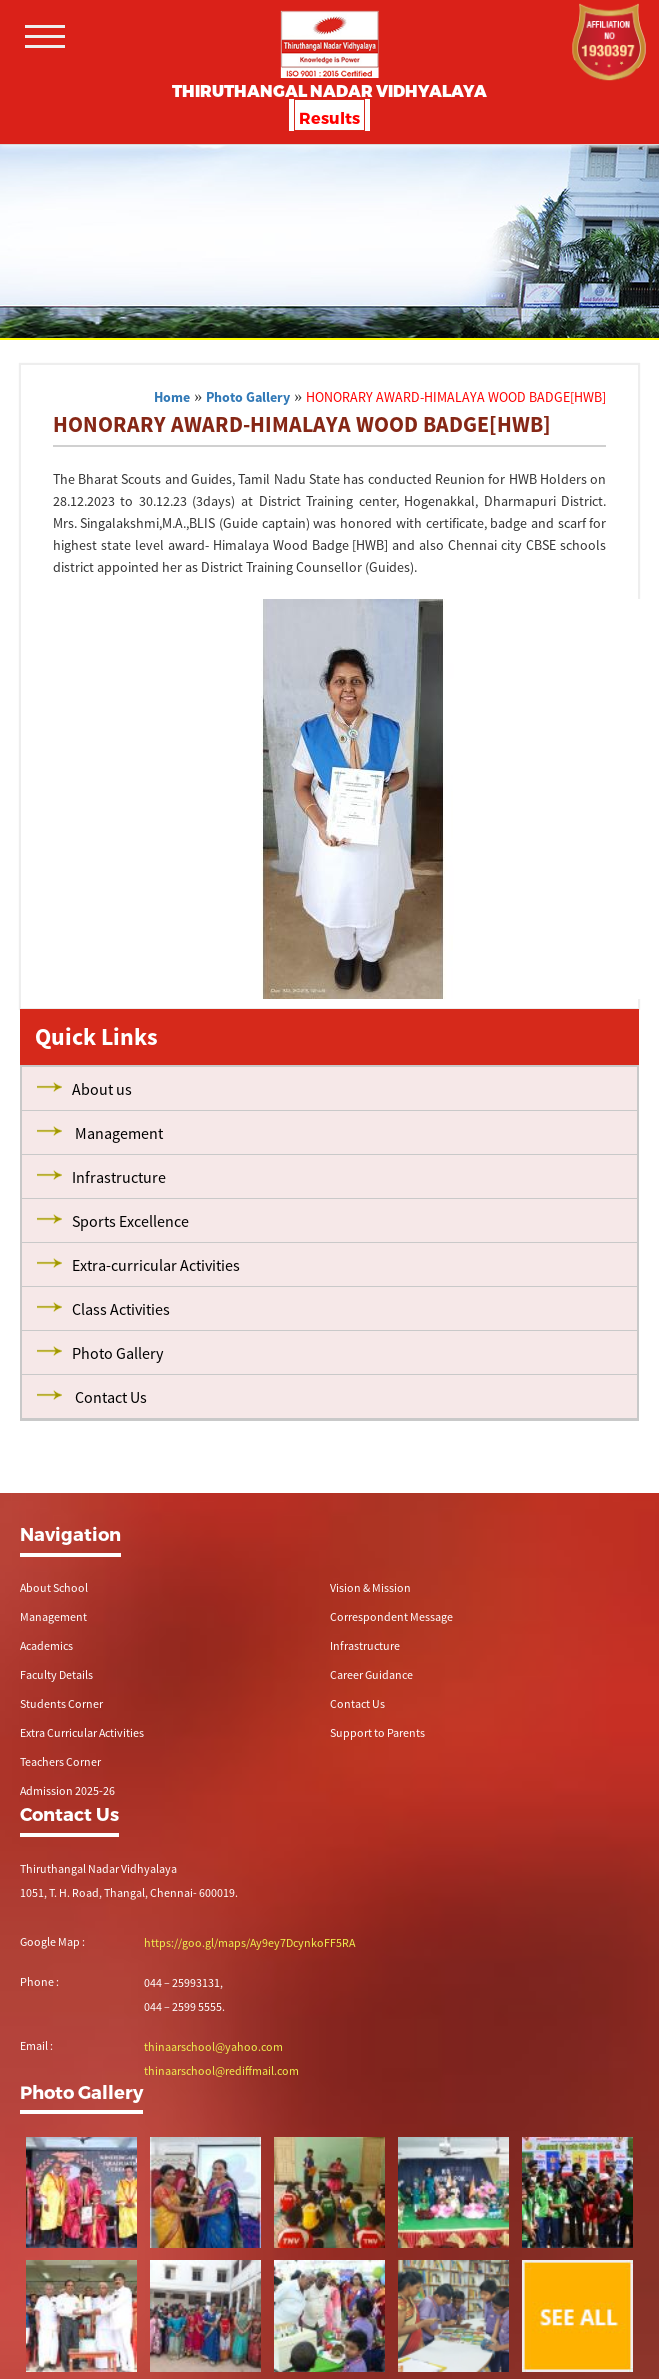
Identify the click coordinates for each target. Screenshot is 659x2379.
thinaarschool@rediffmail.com (221, 2070)
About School (54, 1587)
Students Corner (61, 1703)
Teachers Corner (60, 1761)
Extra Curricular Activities (82, 1732)
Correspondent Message (391, 1616)
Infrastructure (365, 1645)
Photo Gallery (248, 397)
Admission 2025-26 (67, 1790)
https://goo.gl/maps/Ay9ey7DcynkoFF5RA (249, 1942)
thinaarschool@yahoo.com (213, 2046)
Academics (46, 1645)
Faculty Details (56, 1674)
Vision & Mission (370, 1587)
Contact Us (357, 1703)
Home (172, 397)
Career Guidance (371, 1674)
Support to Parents (377, 1732)
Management (53, 1616)
